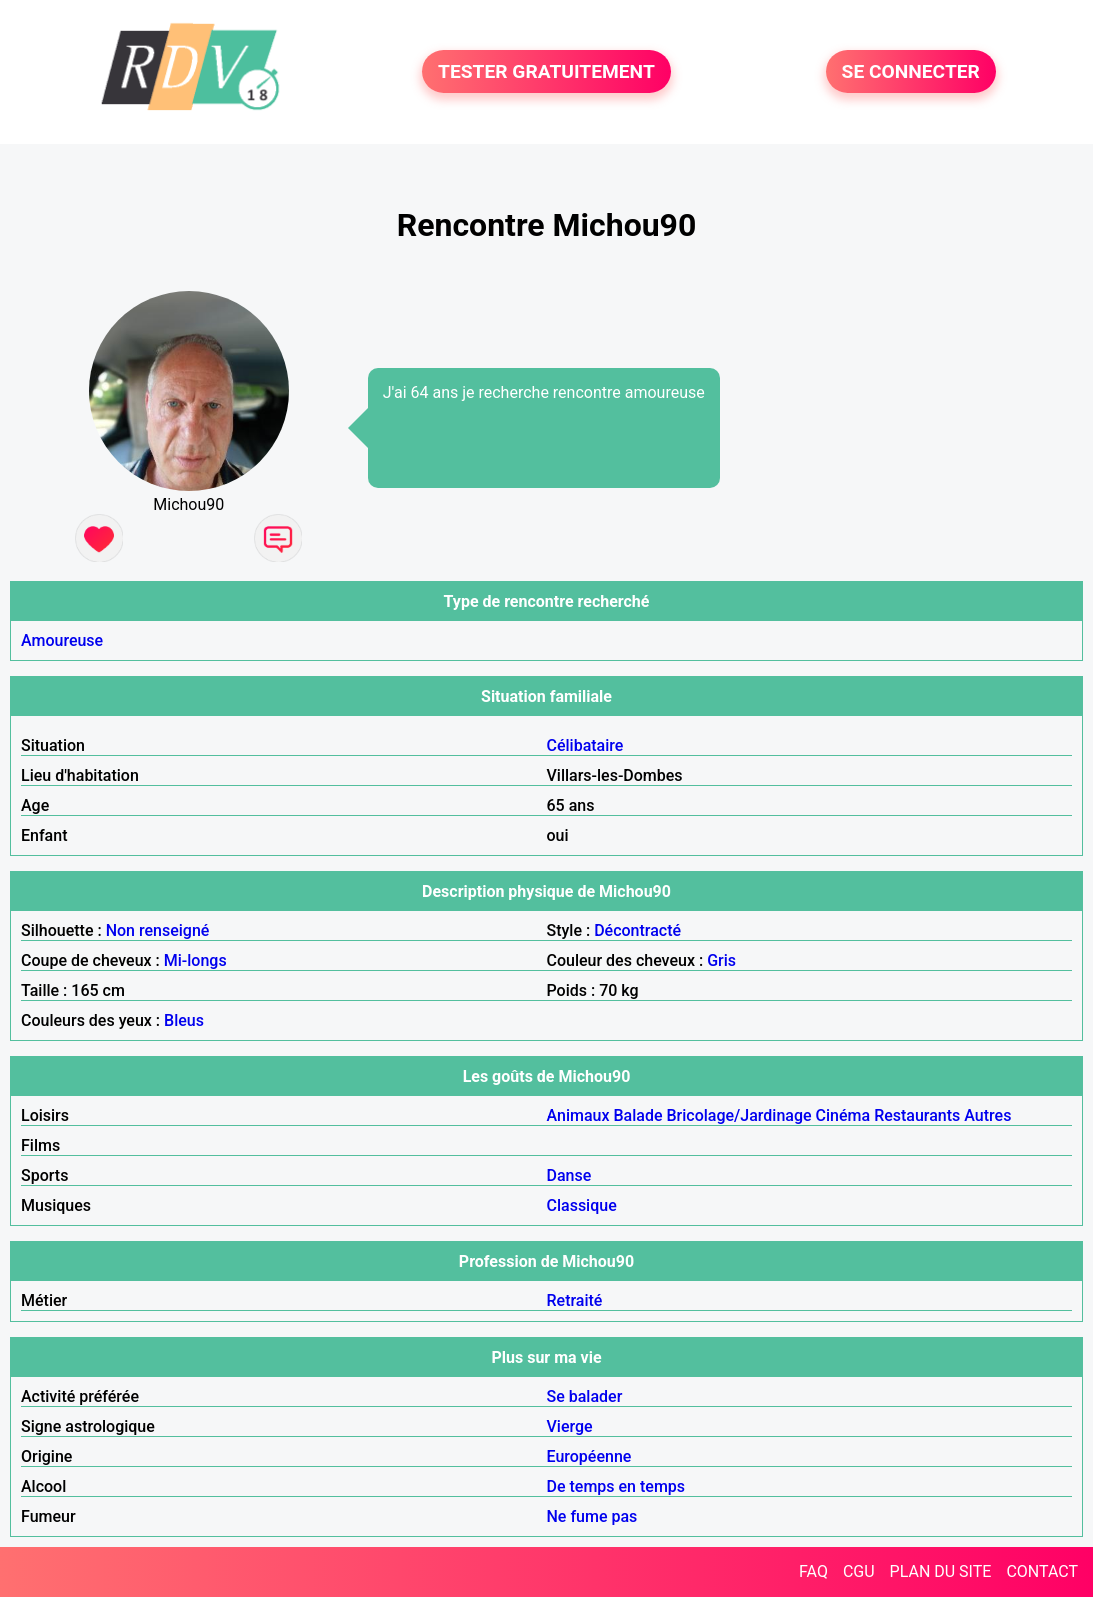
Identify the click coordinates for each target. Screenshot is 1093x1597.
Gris (721, 960)
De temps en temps (616, 1486)
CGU (859, 1571)
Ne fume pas (592, 1516)
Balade (637, 1115)
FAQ (813, 1571)
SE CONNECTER (911, 71)
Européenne (589, 1456)
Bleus (184, 1020)
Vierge (570, 1426)
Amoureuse (62, 640)
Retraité (575, 1300)
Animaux (578, 1115)
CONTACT (1042, 1571)
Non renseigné (158, 930)
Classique (582, 1205)
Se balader (585, 1396)
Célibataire (585, 745)
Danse (569, 1175)
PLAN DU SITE (941, 1571)
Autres (987, 1115)
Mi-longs (195, 960)
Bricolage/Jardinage (738, 1115)
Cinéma (843, 1115)
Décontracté (637, 930)
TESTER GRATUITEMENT (546, 71)
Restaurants (917, 1115)
